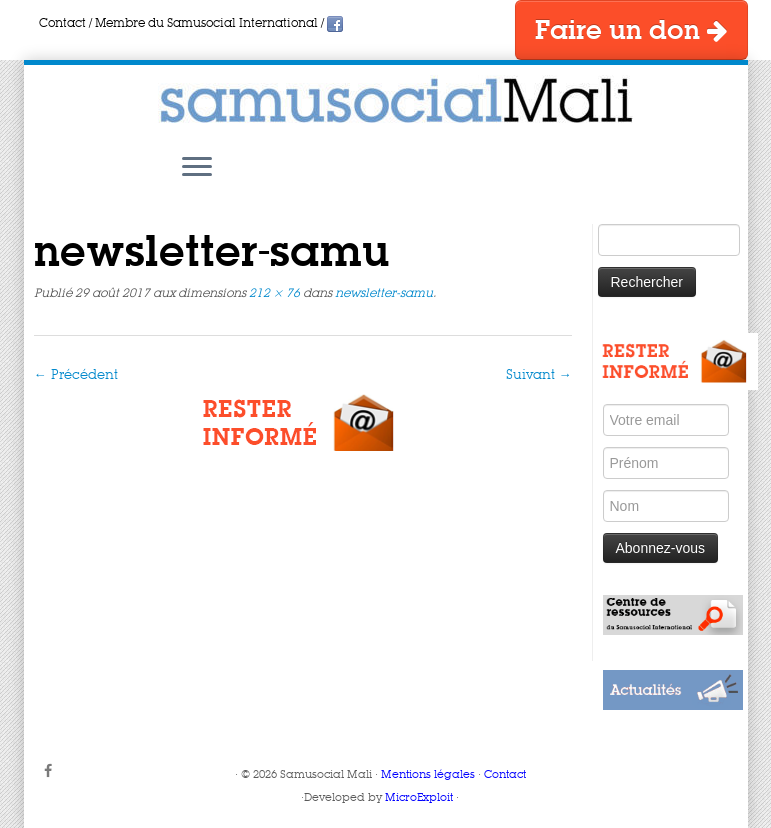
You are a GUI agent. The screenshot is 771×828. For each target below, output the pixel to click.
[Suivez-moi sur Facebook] (54, 772)
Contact (62, 24)
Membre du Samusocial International (206, 24)
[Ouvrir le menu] (197, 168)
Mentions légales (428, 775)
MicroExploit (419, 798)
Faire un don (631, 31)
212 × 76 (273, 294)
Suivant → (539, 375)
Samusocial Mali (326, 775)
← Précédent (76, 375)
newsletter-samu (382, 294)
